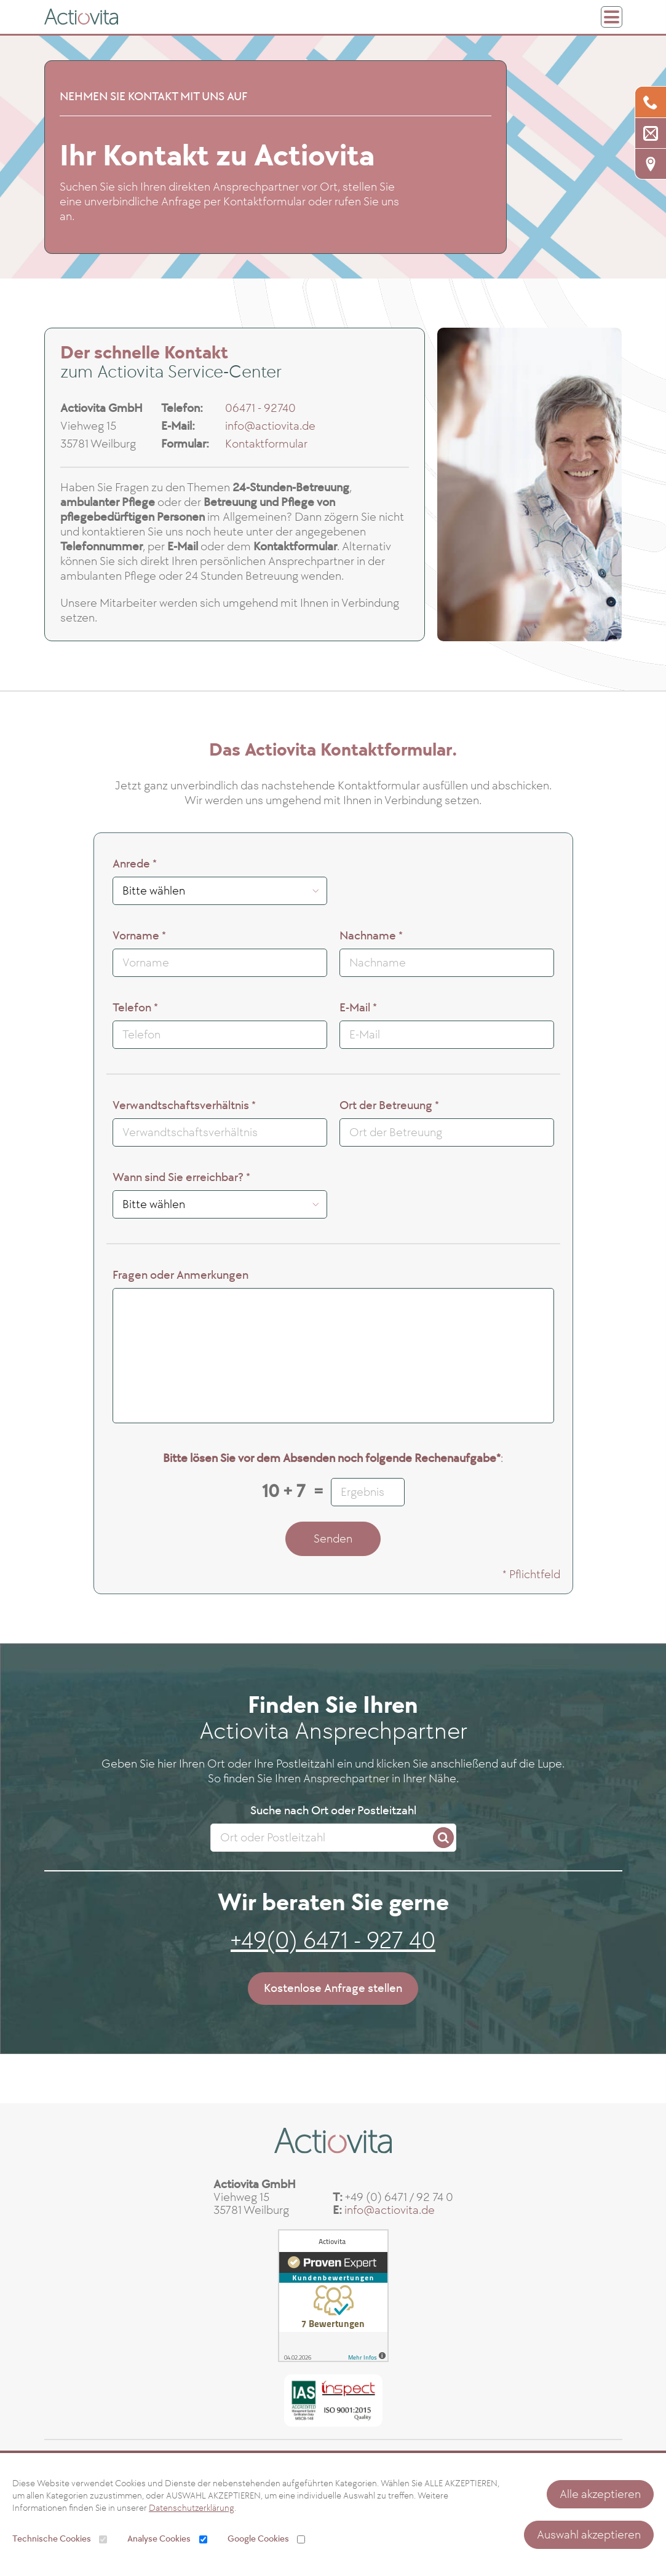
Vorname (139, 936)
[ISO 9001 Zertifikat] (333, 2394)
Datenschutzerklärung (191, 2508)
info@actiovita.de (270, 426)
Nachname (371, 936)
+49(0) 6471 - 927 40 (333, 1941)
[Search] (443, 1837)
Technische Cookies (51, 2539)
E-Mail (358, 1008)
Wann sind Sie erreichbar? (181, 1177)
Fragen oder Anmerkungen (180, 1275)
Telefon (135, 1008)
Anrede (135, 864)
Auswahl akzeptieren (589, 2534)
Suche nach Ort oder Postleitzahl (333, 1810)
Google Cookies (258, 2539)
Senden (333, 1538)
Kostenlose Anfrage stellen (333, 1988)
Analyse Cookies (159, 2539)
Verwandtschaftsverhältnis (184, 1105)
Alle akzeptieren (600, 2494)
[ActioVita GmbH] (81, 17)
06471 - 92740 (260, 408)
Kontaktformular (266, 444)
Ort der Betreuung (389, 1105)
